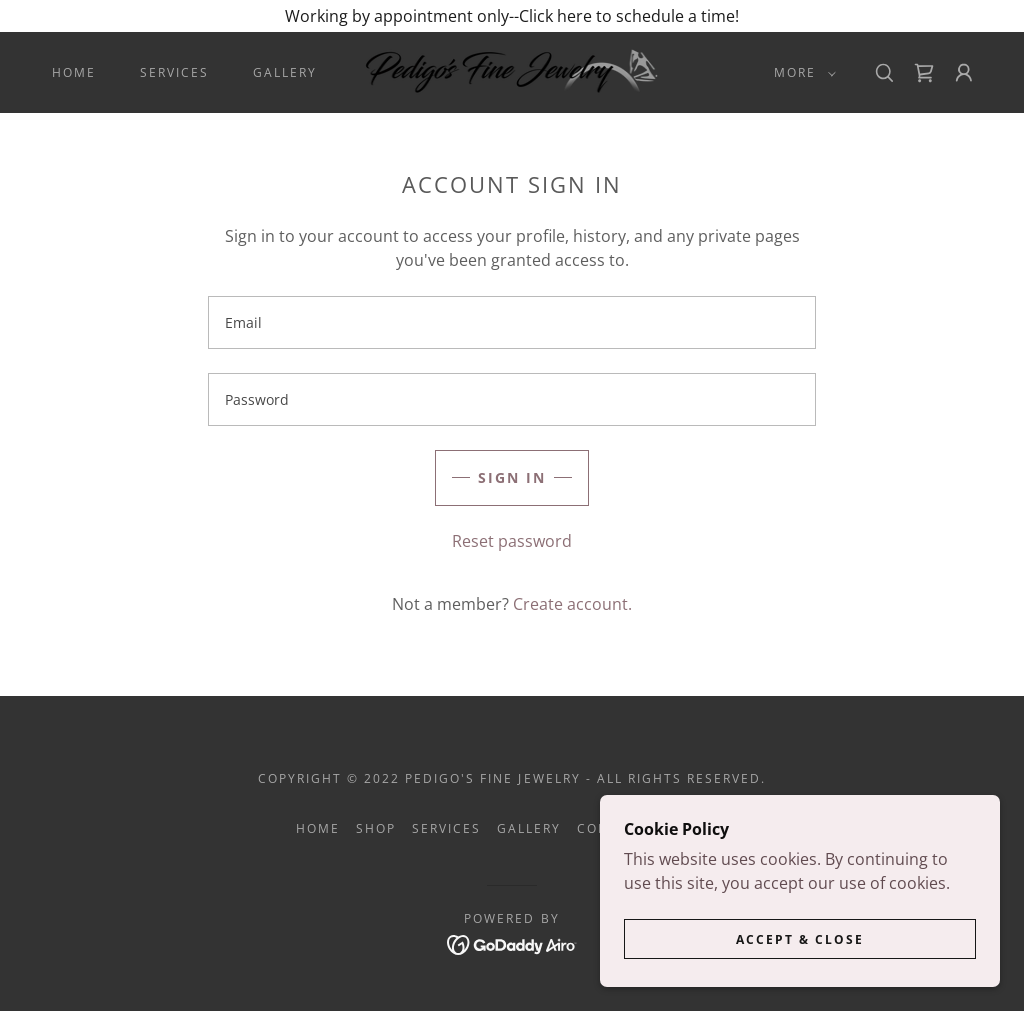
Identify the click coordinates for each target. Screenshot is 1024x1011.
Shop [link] (376, 828)
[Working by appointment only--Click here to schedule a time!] (512, 16)
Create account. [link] (572, 604)
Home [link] (74, 72)
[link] (512, 71)
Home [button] (318, 828)
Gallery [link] (285, 72)
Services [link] (174, 72)
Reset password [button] (512, 541)
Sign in (512, 477)
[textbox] (512, 322)
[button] (801, 73)
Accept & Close (800, 939)
